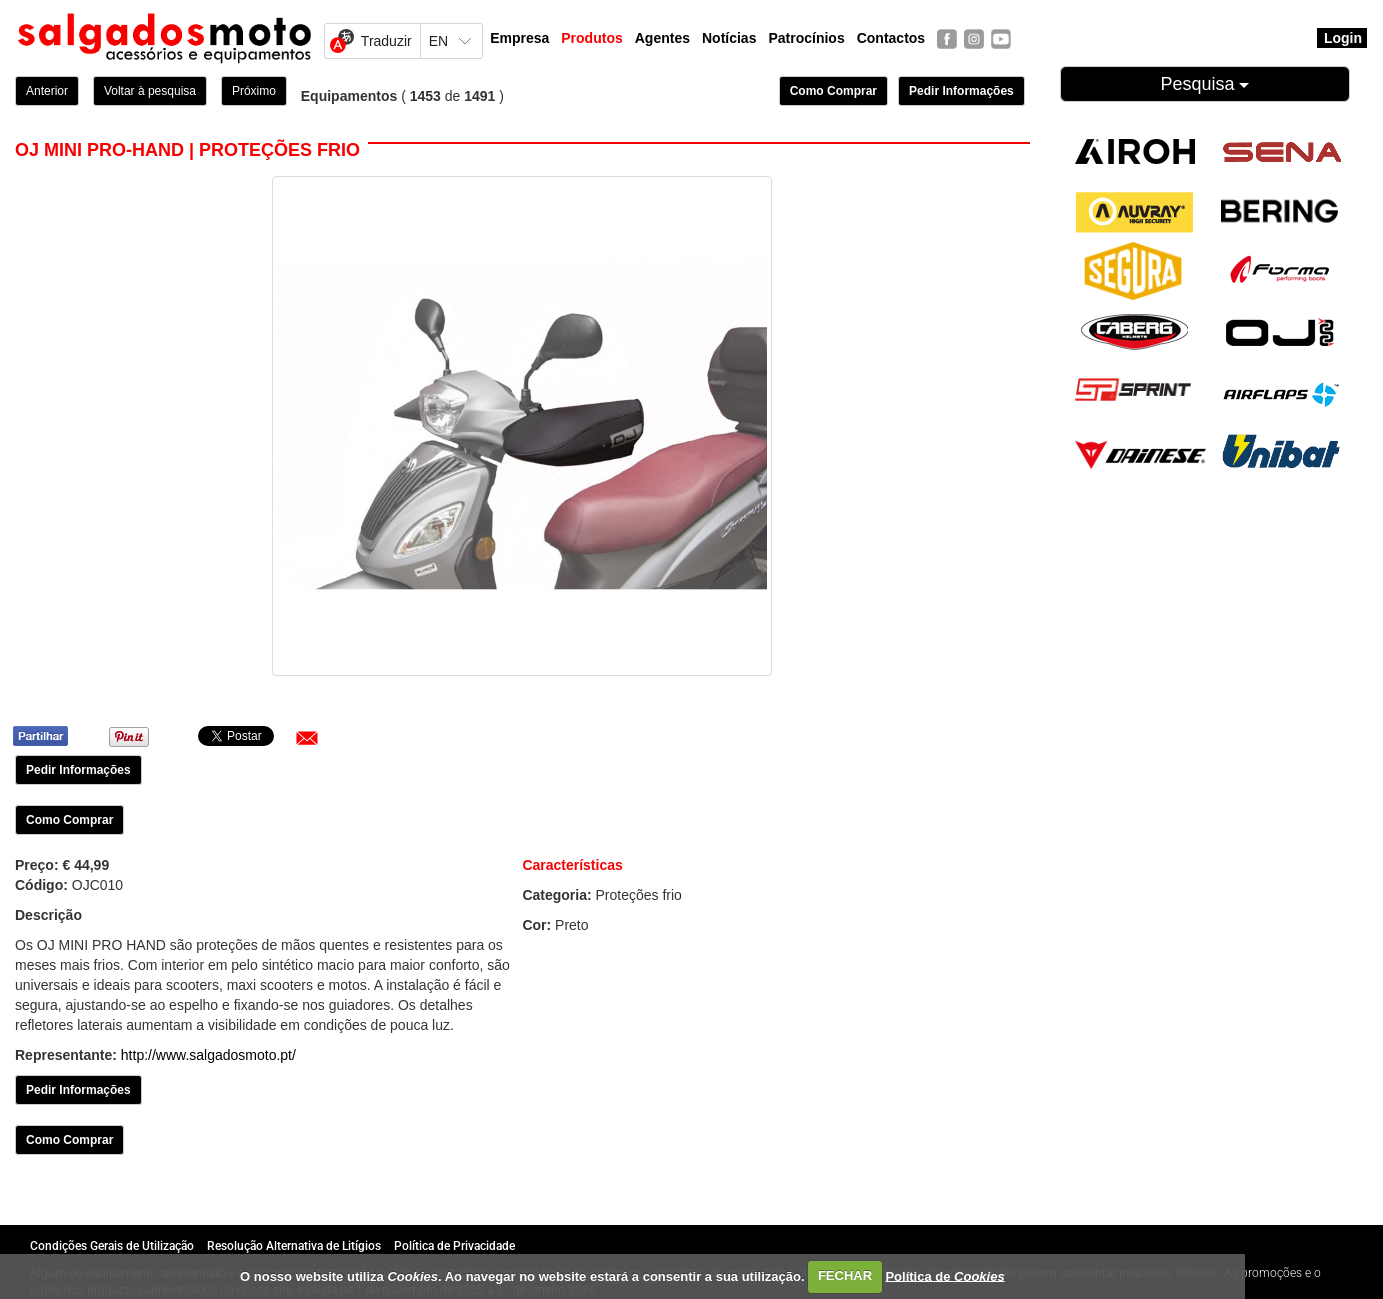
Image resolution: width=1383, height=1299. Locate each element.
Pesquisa (1204, 84)
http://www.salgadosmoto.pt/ (208, 1055)
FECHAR (845, 1275)
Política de (944, 1275)
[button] (307, 738)
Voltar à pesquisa (150, 91)
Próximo (254, 91)
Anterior (47, 91)
